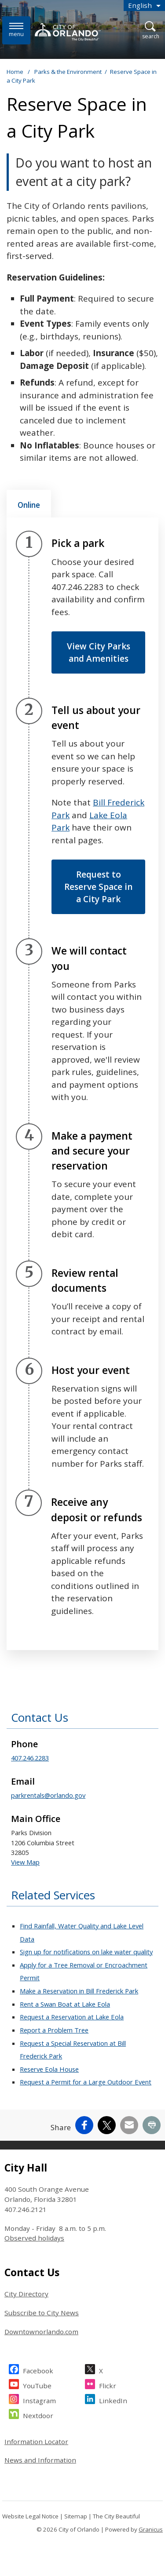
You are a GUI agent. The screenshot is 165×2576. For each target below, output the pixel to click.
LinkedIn (113, 2399)
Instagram (39, 2399)
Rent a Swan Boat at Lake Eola (65, 2004)
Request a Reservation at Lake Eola (72, 2016)
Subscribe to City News (41, 2312)
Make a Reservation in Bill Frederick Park (79, 1990)
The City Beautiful (116, 2516)
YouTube (37, 2384)
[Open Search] (150, 30)
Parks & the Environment (68, 72)
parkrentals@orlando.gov (48, 1795)
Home (15, 72)
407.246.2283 (30, 1757)
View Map (25, 1862)
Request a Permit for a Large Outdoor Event (85, 2081)
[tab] (29, 504)
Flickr (107, 2384)
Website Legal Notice (30, 2516)
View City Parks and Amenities (98, 652)
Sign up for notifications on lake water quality (86, 1951)
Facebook (38, 2369)
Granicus (151, 2529)
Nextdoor (38, 2414)
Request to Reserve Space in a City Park (98, 887)
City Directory (26, 2293)
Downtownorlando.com (41, 2331)
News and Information (40, 2460)
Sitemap (75, 2516)
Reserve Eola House (49, 2069)
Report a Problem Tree (54, 2030)
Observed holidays (34, 2238)
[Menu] (16, 30)
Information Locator (36, 2441)
